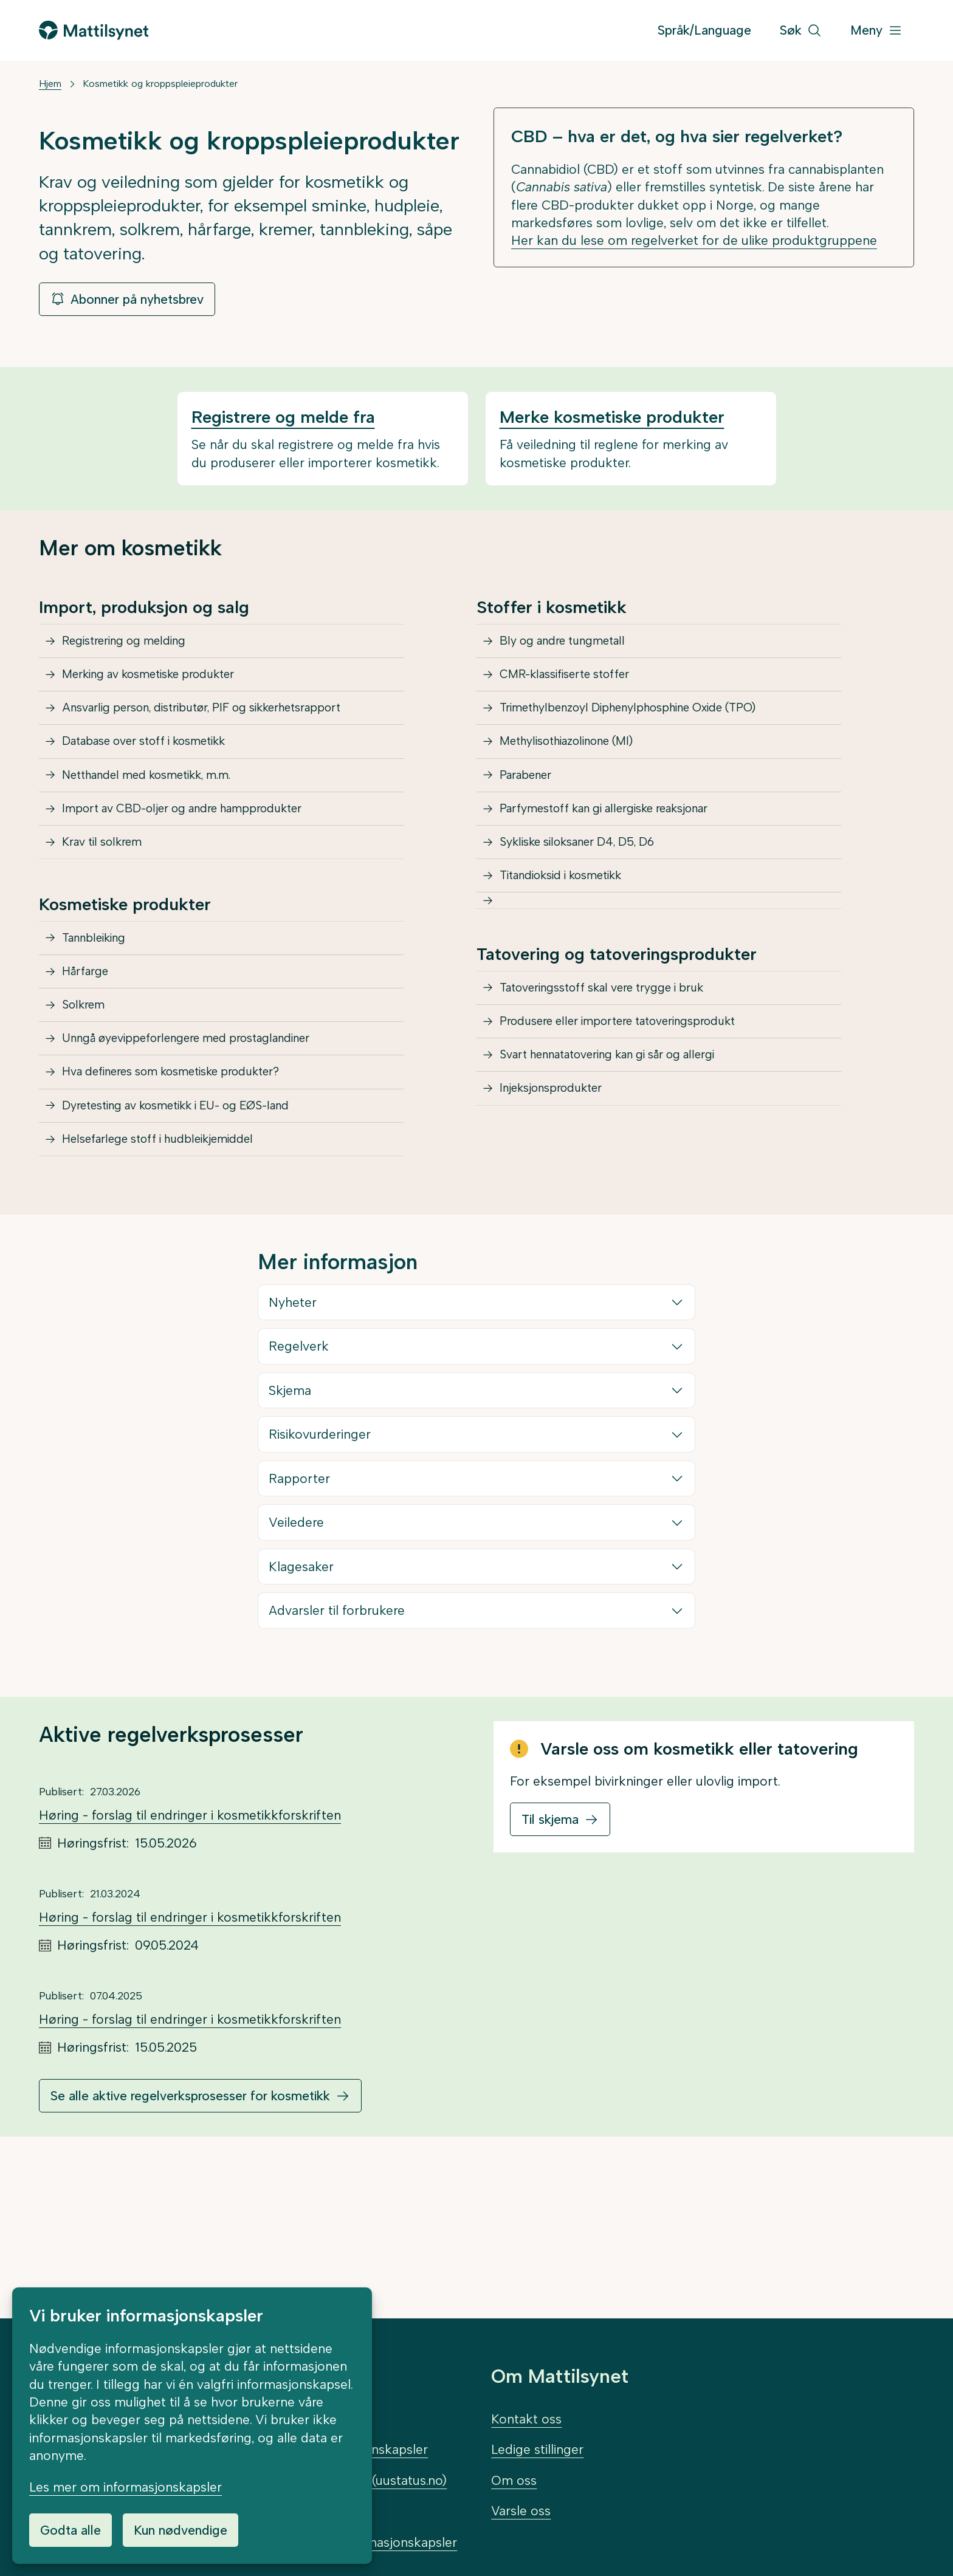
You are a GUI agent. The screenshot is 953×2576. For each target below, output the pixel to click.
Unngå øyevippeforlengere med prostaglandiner (206, 1148)
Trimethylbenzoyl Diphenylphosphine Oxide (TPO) (649, 734)
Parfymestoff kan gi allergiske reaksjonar (623, 866)
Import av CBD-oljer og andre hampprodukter (201, 866)
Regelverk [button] (299, 1493)
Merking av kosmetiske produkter (164, 689)
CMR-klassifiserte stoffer (576, 689)
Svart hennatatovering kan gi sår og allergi (626, 1173)
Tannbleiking (101, 1016)
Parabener (532, 822)
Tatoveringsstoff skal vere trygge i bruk (619, 1085)
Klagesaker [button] (301, 1713)
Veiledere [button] (297, 1669)
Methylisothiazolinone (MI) (579, 778)
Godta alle (70, 2530)
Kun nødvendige (180, 2530)
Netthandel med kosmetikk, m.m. (161, 822)
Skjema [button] (290, 1537)
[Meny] (876, 30)
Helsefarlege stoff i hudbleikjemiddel (173, 1281)
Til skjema (550, 1966)
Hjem (50, 83)
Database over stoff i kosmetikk (159, 778)
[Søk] (800, 30)
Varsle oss (521, 2510)
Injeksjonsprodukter (561, 1217)
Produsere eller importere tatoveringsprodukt (637, 1129)
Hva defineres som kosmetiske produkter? (189, 1193)
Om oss (514, 2480)
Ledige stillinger (537, 2449)
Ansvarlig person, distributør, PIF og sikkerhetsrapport (224, 734)
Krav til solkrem (110, 910)
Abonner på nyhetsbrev (127, 299)
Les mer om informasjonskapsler (125, 2487)
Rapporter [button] (300, 1625)
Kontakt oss (526, 2419)
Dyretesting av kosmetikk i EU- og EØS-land (195, 1236)
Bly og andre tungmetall (573, 646)
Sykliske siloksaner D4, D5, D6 (591, 910)
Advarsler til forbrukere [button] (337, 1757)
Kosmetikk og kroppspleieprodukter (160, 83)
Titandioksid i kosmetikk (573, 954)
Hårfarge (91, 1060)
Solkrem (88, 1104)
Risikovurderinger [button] (320, 1581)
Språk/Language (704, 30)
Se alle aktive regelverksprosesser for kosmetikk (190, 2242)
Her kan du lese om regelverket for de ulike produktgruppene (694, 240)
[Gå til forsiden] (93, 30)
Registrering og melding (135, 646)
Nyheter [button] (293, 1449)
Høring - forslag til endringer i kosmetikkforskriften (190, 1962)
